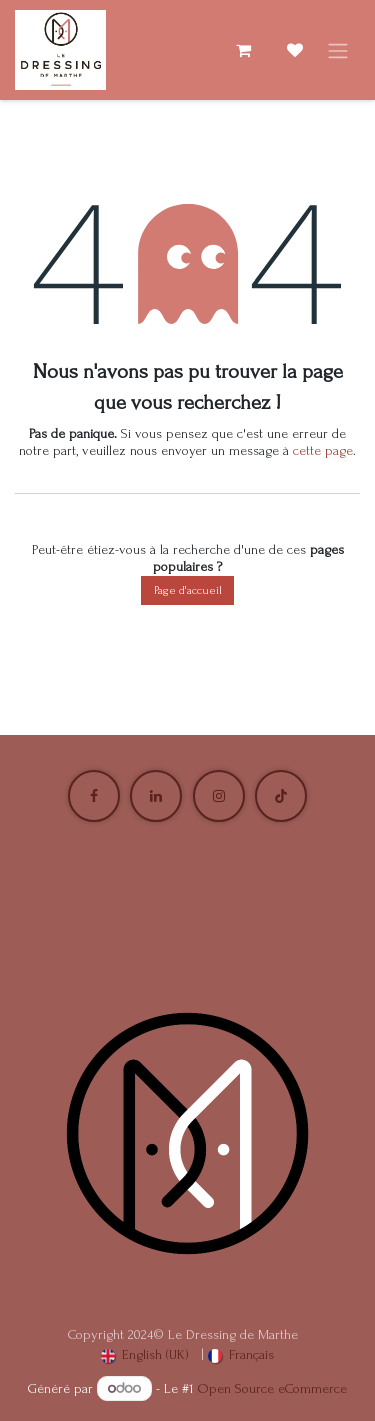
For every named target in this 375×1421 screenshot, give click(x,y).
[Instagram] (219, 796)
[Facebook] (94, 796)
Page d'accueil (188, 590)
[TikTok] (281, 796)
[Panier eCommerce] (243, 50)
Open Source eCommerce (272, 1388)
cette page (323, 450)
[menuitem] (145, 1355)
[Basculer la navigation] (338, 50)
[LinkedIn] (156, 796)
